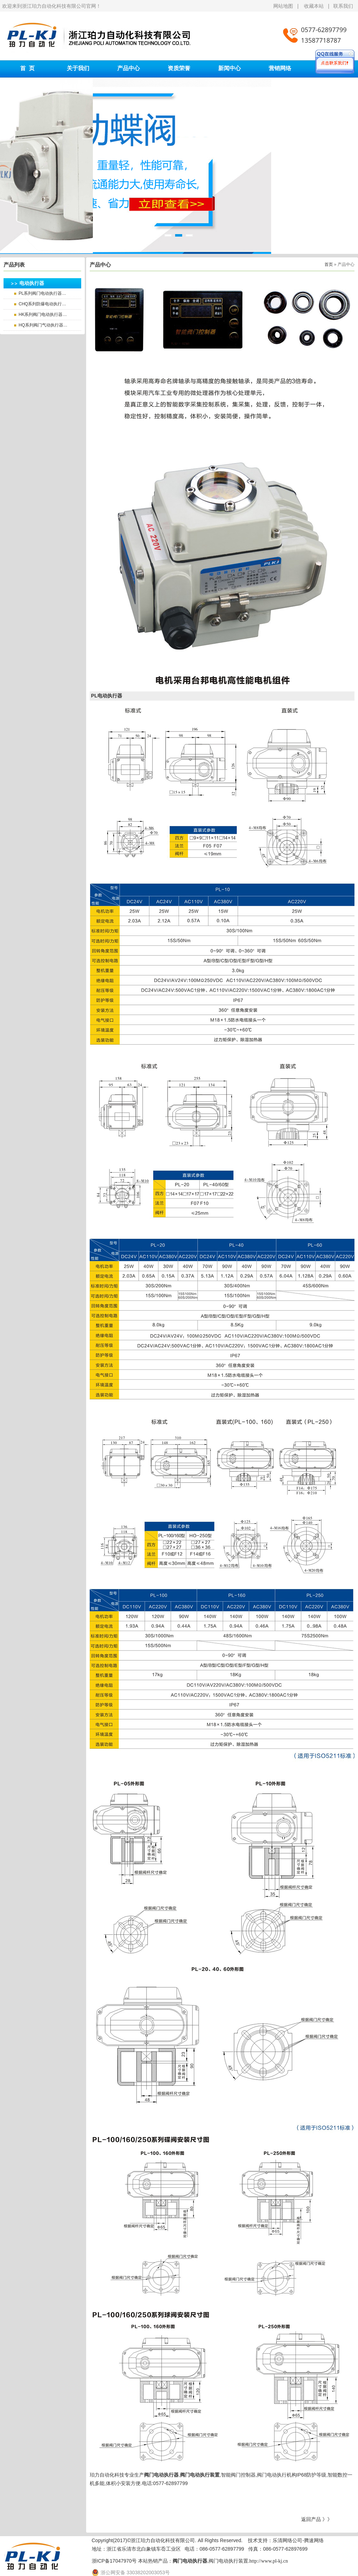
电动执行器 (31, 283)
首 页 (27, 68)
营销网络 (280, 68)
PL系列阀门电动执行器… (42, 293)
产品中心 (128, 68)
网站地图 (283, 6)
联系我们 (343, 6)
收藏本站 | (318, 6)
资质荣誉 (179, 68)
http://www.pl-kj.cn (268, 2561)
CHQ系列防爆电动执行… (42, 303)
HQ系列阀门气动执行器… (43, 325)
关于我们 (78, 68)
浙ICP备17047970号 (114, 2561)
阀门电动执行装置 (200, 2475)
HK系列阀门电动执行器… (43, 314)
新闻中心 (229, 68)
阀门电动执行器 (161, 2475)
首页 (328, 264)
